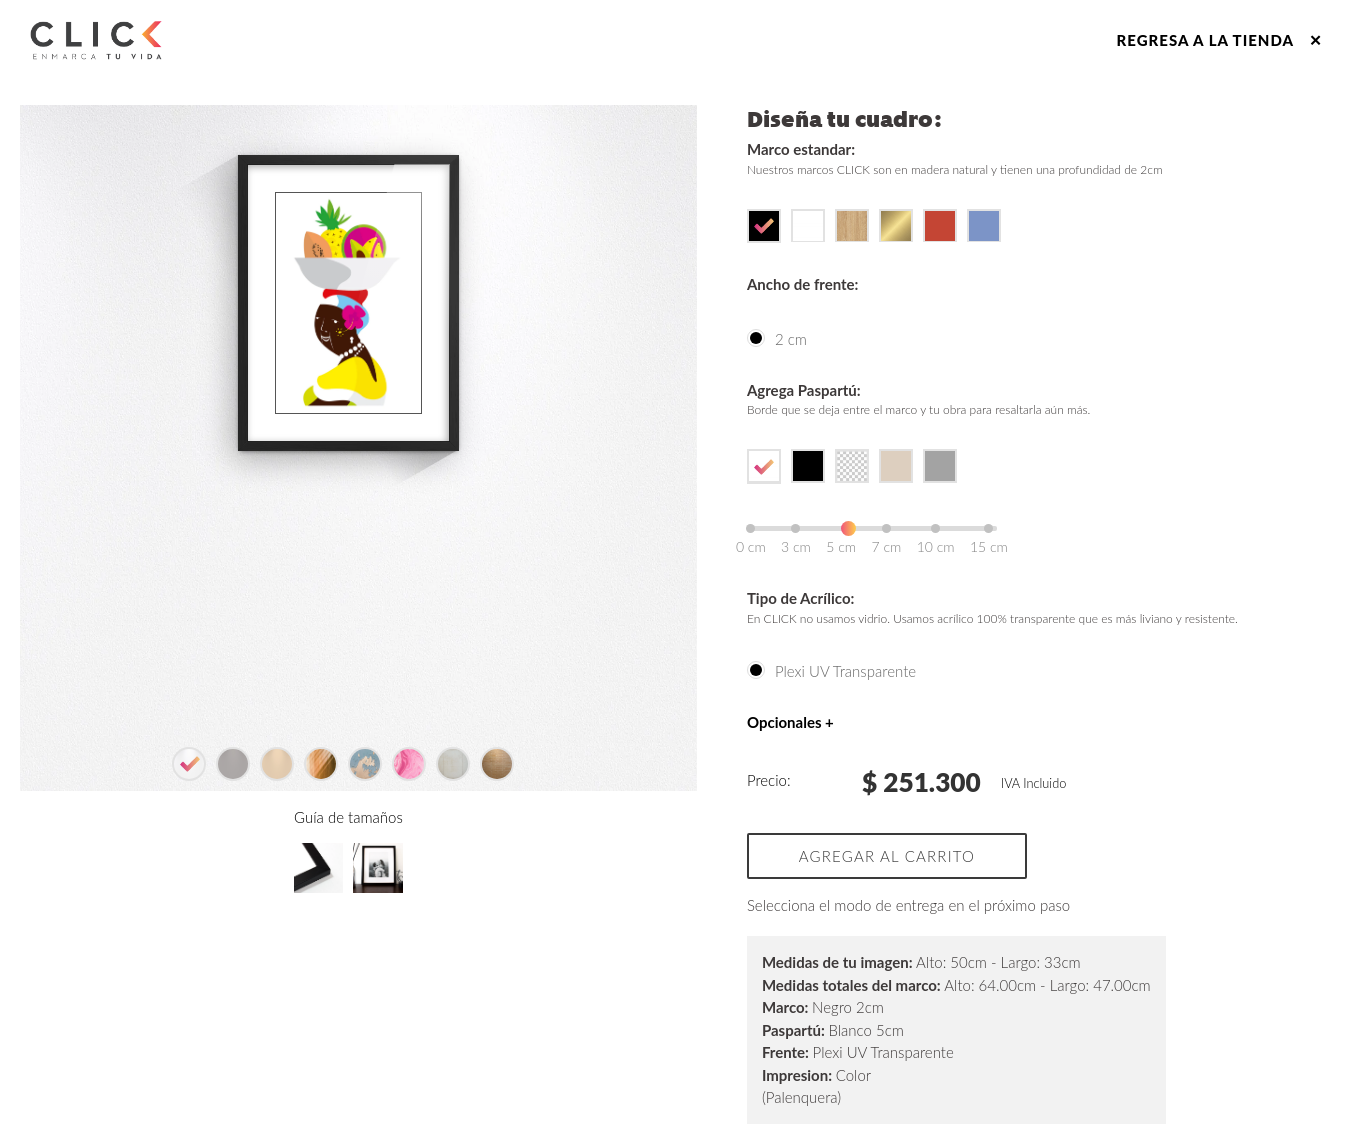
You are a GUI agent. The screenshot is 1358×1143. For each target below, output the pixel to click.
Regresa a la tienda (1220, 40)
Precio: (769, 780)
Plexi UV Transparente (845, 671)
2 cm (791, 339)
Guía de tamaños (348, 950)
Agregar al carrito (887, 856)
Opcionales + (790, 722)
